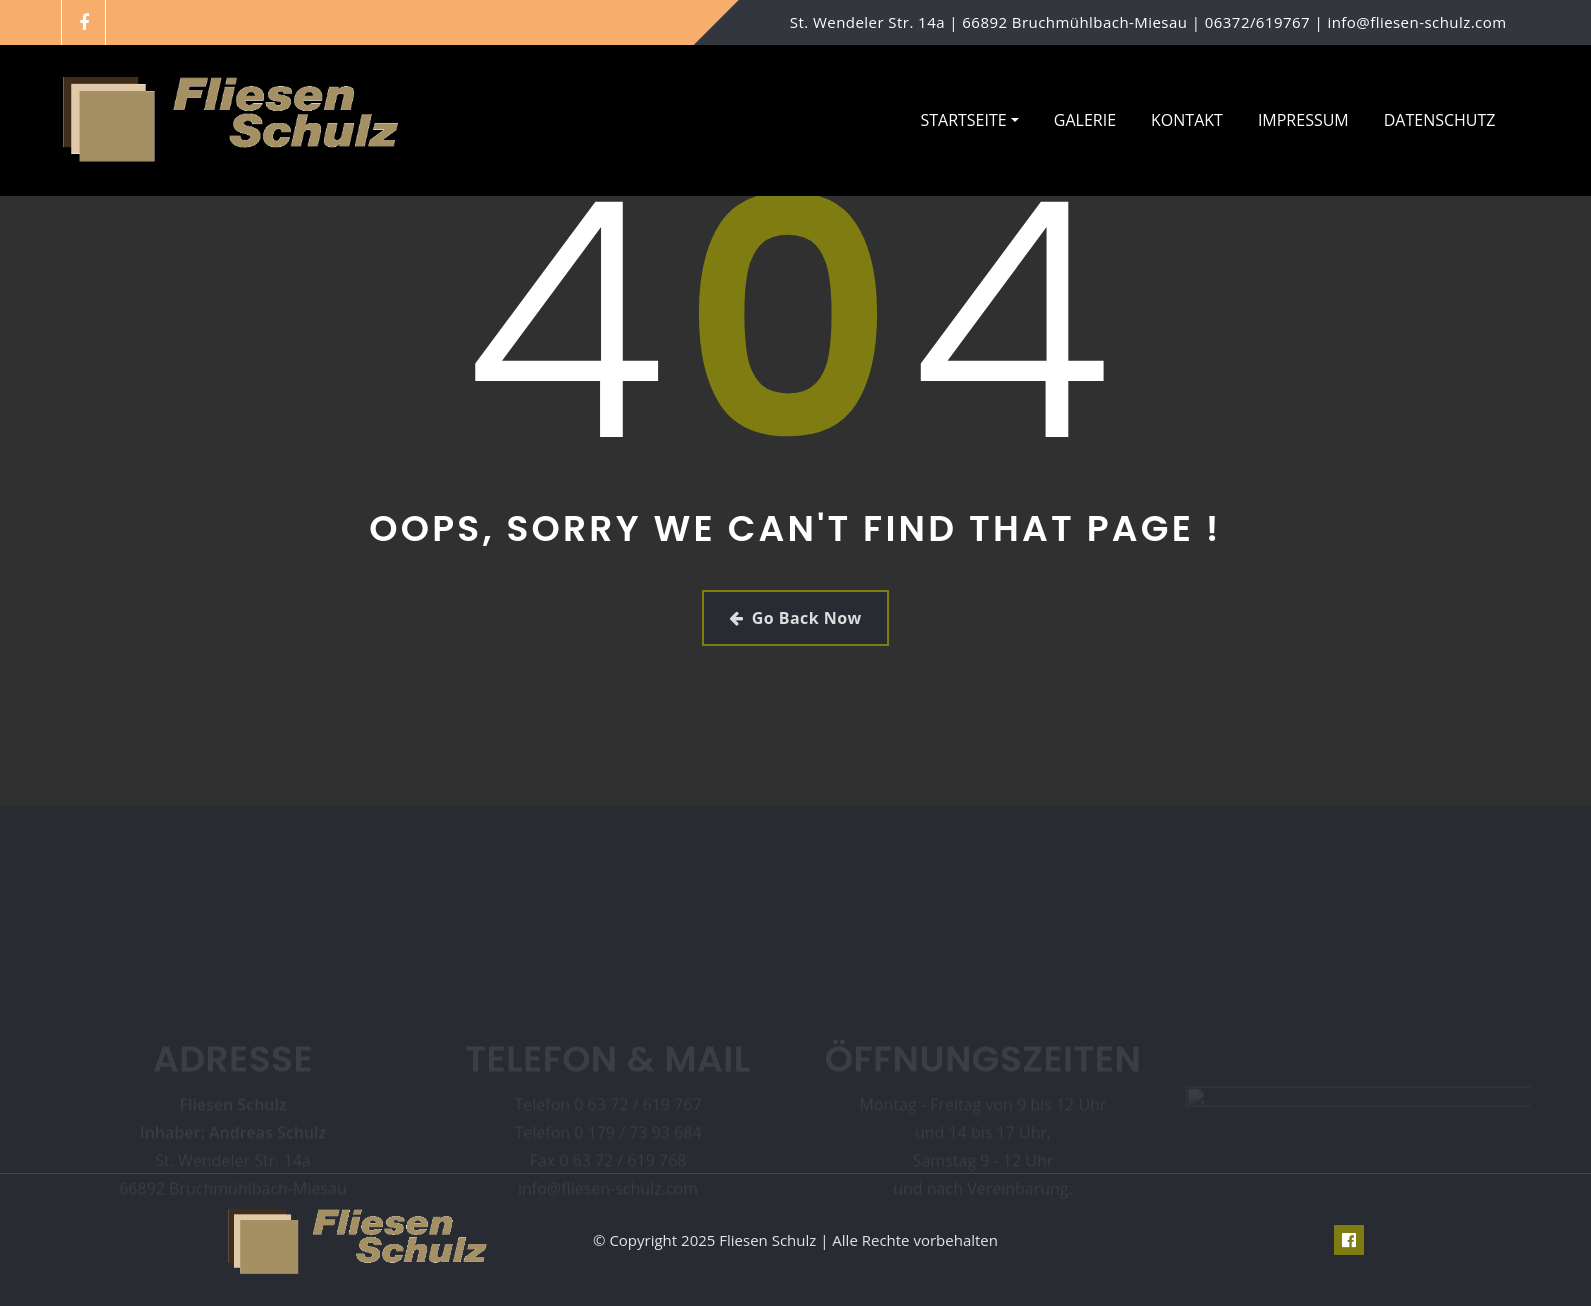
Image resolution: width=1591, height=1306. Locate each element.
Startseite (969, 120)
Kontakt (1187, 120)
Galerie (1085, 120)
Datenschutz (1440, 120)
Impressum (1303, 120)
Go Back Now (795, 618)
